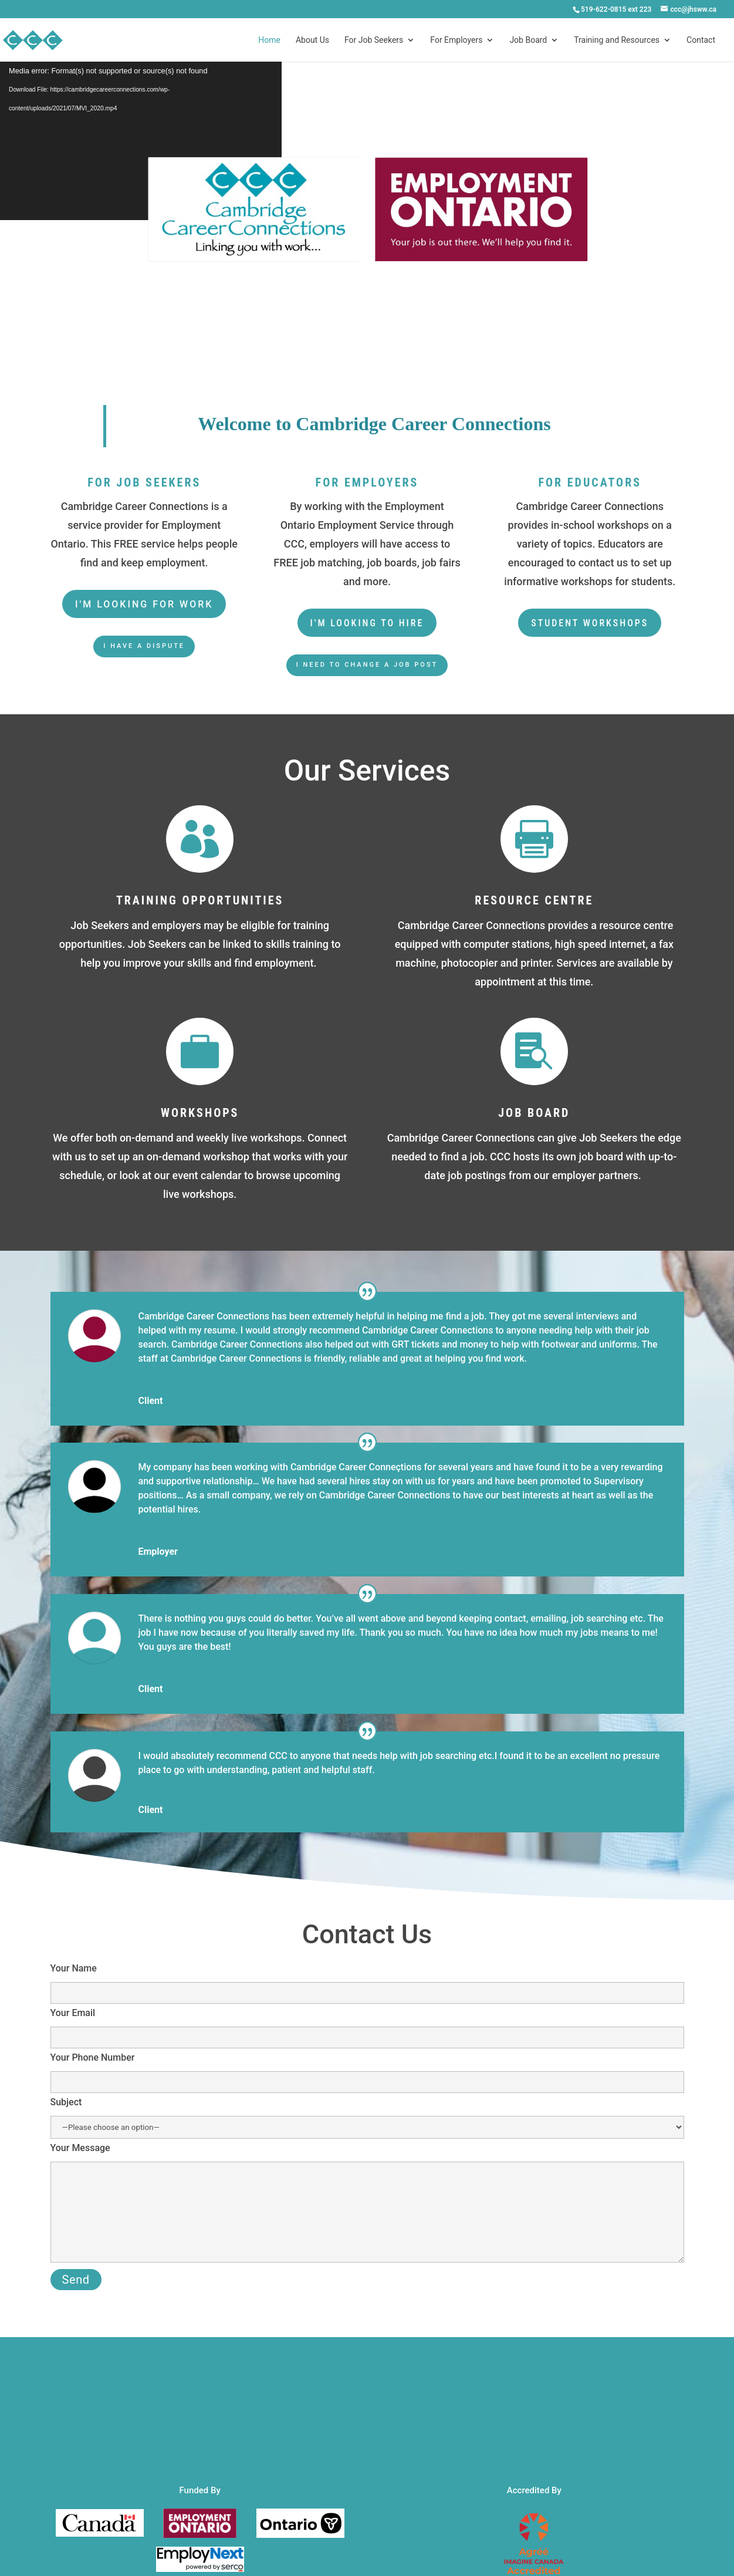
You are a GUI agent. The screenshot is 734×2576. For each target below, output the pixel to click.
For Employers (456, 40)
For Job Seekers (373, 40)
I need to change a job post (367, 665)
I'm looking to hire (367, 623)
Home (269, 40)
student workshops (589, 623)
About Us (312, 40)
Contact (700, 40)
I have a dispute (144, 646)
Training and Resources (616, 40)
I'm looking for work (144, 604)
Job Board (528, 40)
